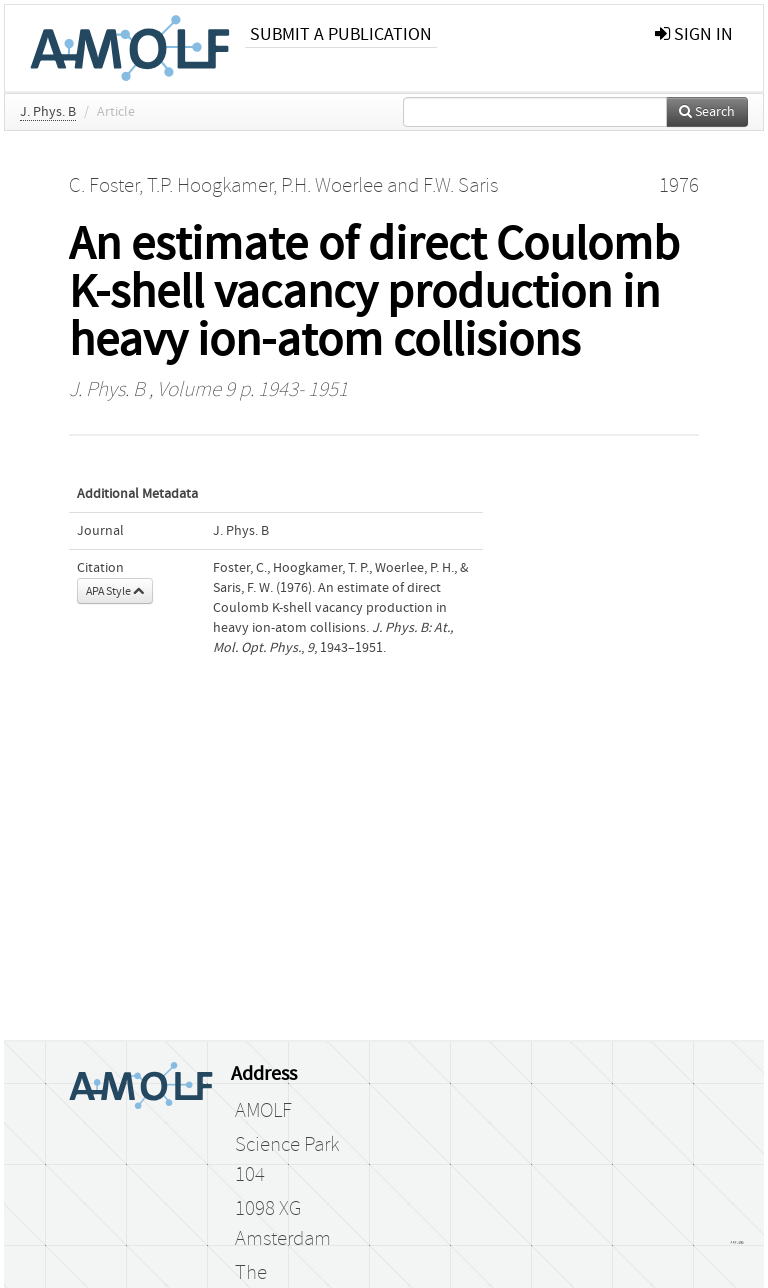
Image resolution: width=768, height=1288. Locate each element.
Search (707, 112)
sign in (694, 34)
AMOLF (263, 1111)
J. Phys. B (48, 112)
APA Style (115, 591)
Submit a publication (341, 34)
